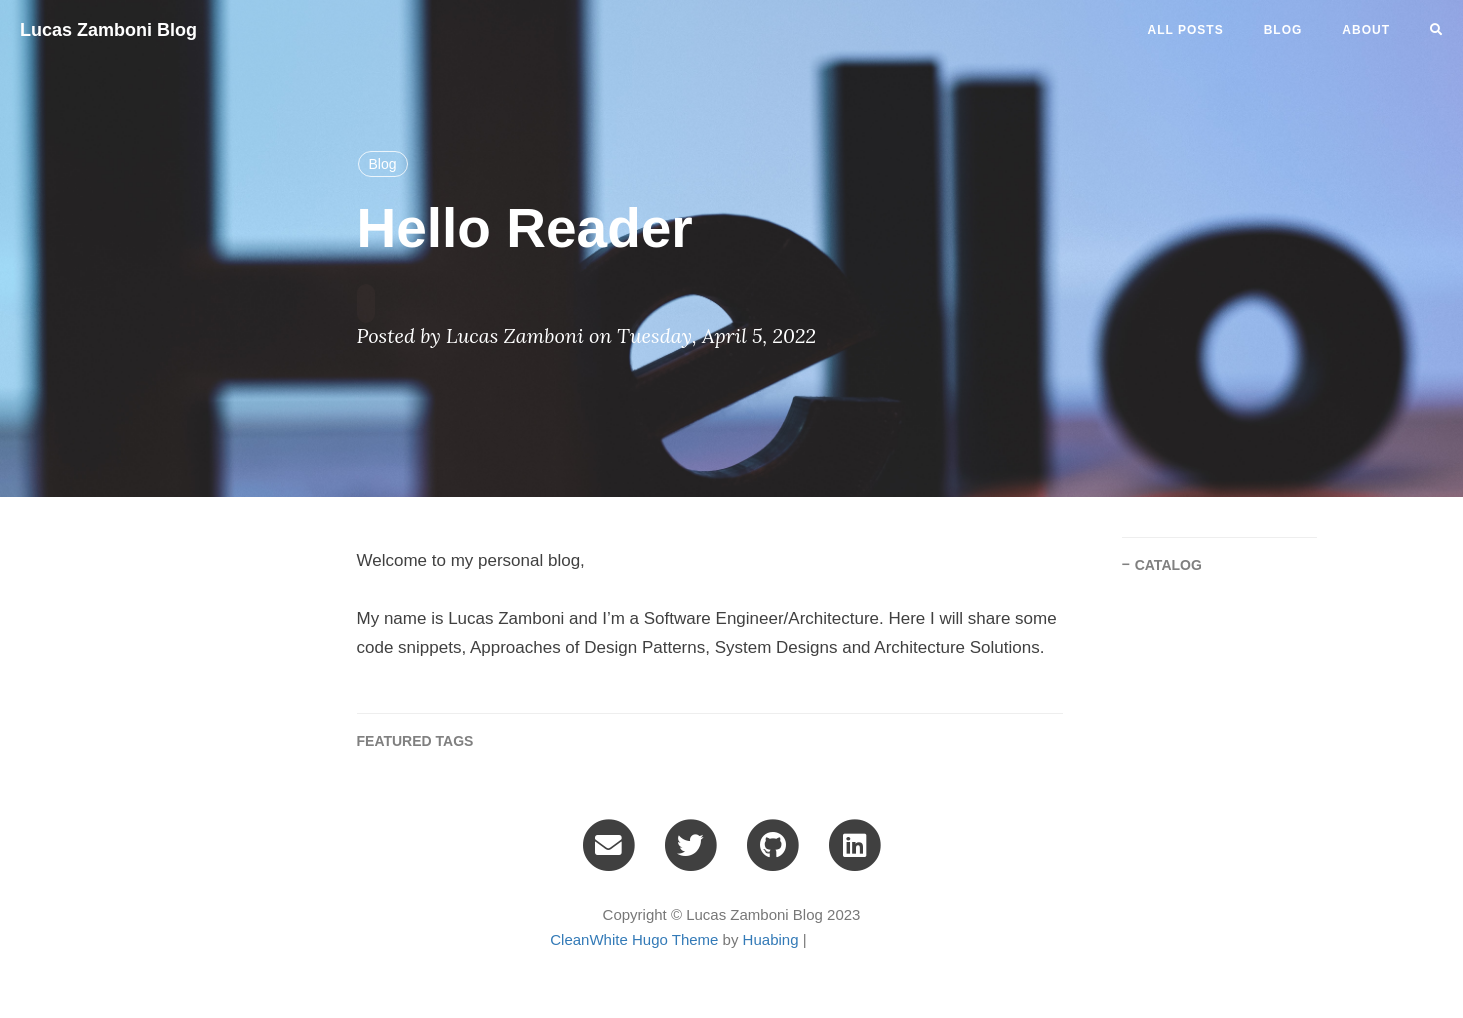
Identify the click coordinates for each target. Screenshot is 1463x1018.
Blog (383, 164)
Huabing (771, 939)
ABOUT (1366, 30)
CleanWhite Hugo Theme (634, 939)
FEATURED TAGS (415, 741)
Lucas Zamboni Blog (108, 30)
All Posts (1186, 30)
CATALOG (1168, 565)
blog (1283, 30)
